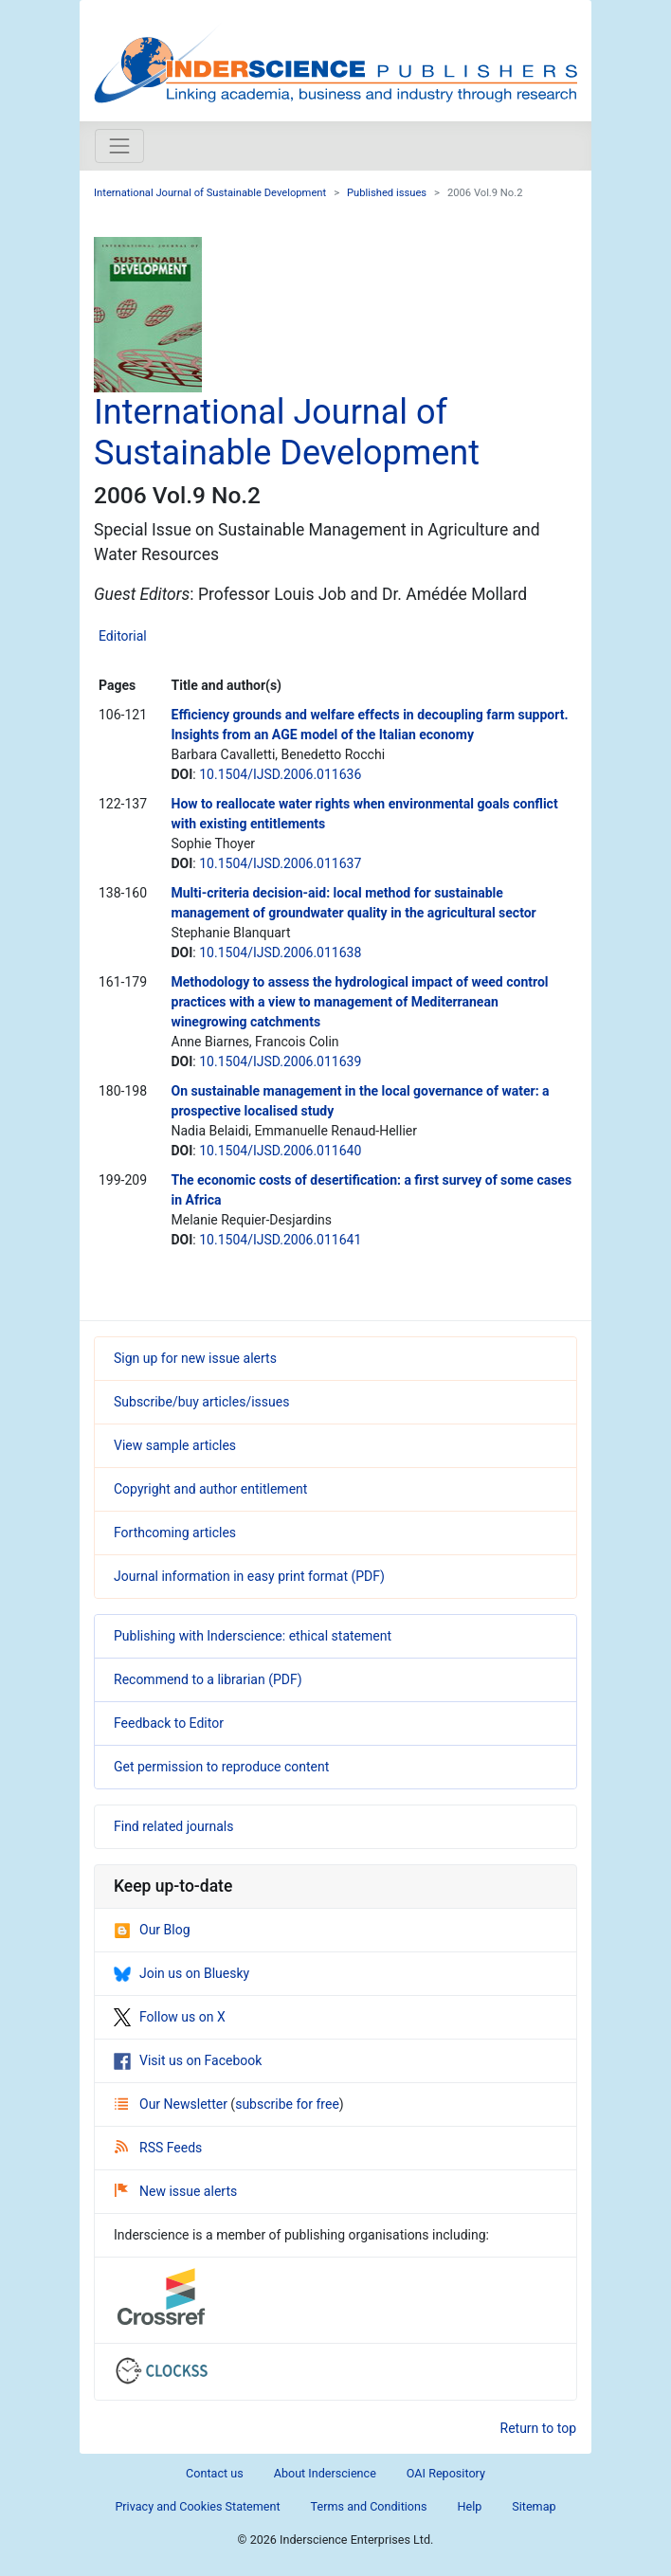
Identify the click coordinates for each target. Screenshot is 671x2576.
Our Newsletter (172, 2104)
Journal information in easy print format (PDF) (249, 1576)
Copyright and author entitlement (210, 1489)
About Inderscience (325, 2473)
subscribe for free (287, 2104)
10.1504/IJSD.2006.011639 (280, 1061)
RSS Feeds (158, 2147)
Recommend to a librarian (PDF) (208, 1679)
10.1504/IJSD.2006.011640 (280, 1150)
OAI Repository (446, 2473)
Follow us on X (170, 2016)
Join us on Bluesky (181, 1973)
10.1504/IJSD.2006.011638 (280, 952)
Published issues (386, 193)
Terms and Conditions (369, 2506)
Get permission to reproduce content (221, 1766)
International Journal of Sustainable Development (210, 193)
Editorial (123, 636)
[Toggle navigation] (119, 146)
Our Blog (152, 1929)
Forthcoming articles (175, 1532)
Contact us (215, 2473)
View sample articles (175, 1445)
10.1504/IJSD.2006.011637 (280, 863)
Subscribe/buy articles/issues (201, 1401)
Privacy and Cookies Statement (197, 2506)
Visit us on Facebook (188, 2060)
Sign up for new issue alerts (195, 1358)
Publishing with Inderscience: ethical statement (252, 1635)
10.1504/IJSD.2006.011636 (280, 774)
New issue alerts (176, 2191)
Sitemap (533, 2506)
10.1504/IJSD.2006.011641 (280, 1239)
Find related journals (173, 1826)
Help (469, 2506)
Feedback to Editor (169, 1723)
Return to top (538, 2428)
